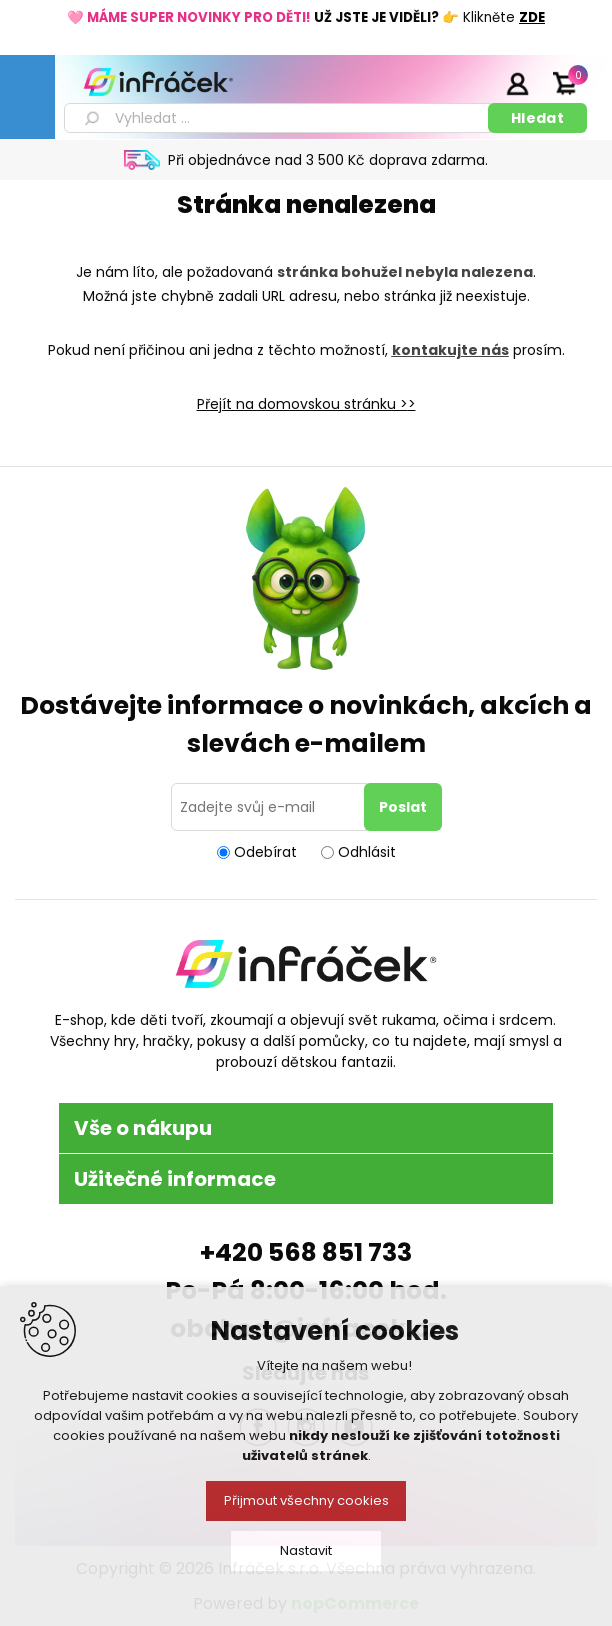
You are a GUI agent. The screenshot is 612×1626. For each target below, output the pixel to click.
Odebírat (265, 852)
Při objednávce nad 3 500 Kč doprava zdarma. (328, 160)
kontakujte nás (450, 350)
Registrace (467, 83)
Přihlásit (517, 83)
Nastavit (306, 1550)
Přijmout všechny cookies (306, 1500)
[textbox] (279, 118)
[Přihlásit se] (271, 807)
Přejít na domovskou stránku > (302, 404)
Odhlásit (367, 852)
